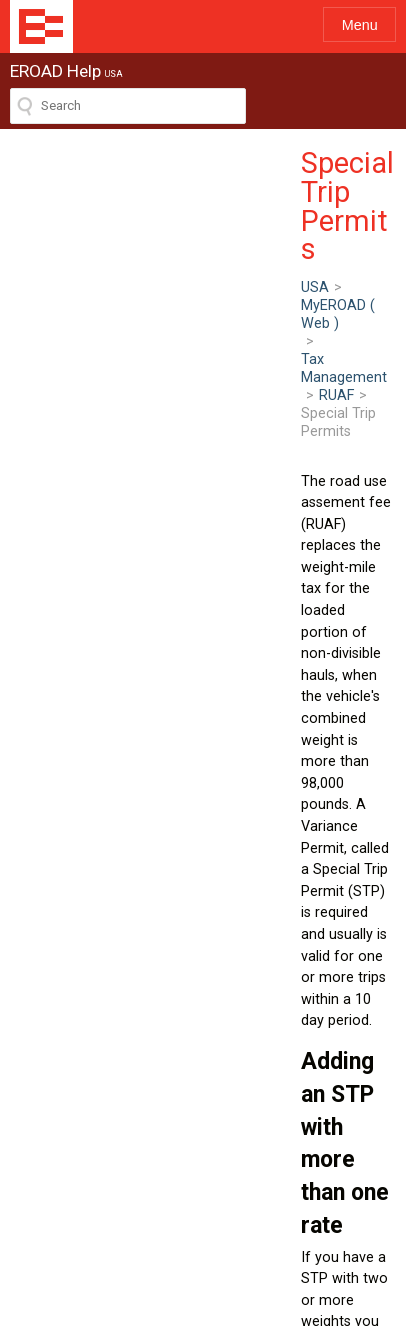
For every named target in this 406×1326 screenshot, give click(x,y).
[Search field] (128, 106)
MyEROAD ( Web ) (114, 200)
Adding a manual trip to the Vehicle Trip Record (188, 1032)
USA (24, 200)
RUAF (338, 200)
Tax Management (246, 200)
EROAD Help (41, 26)
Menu (360, 25)
